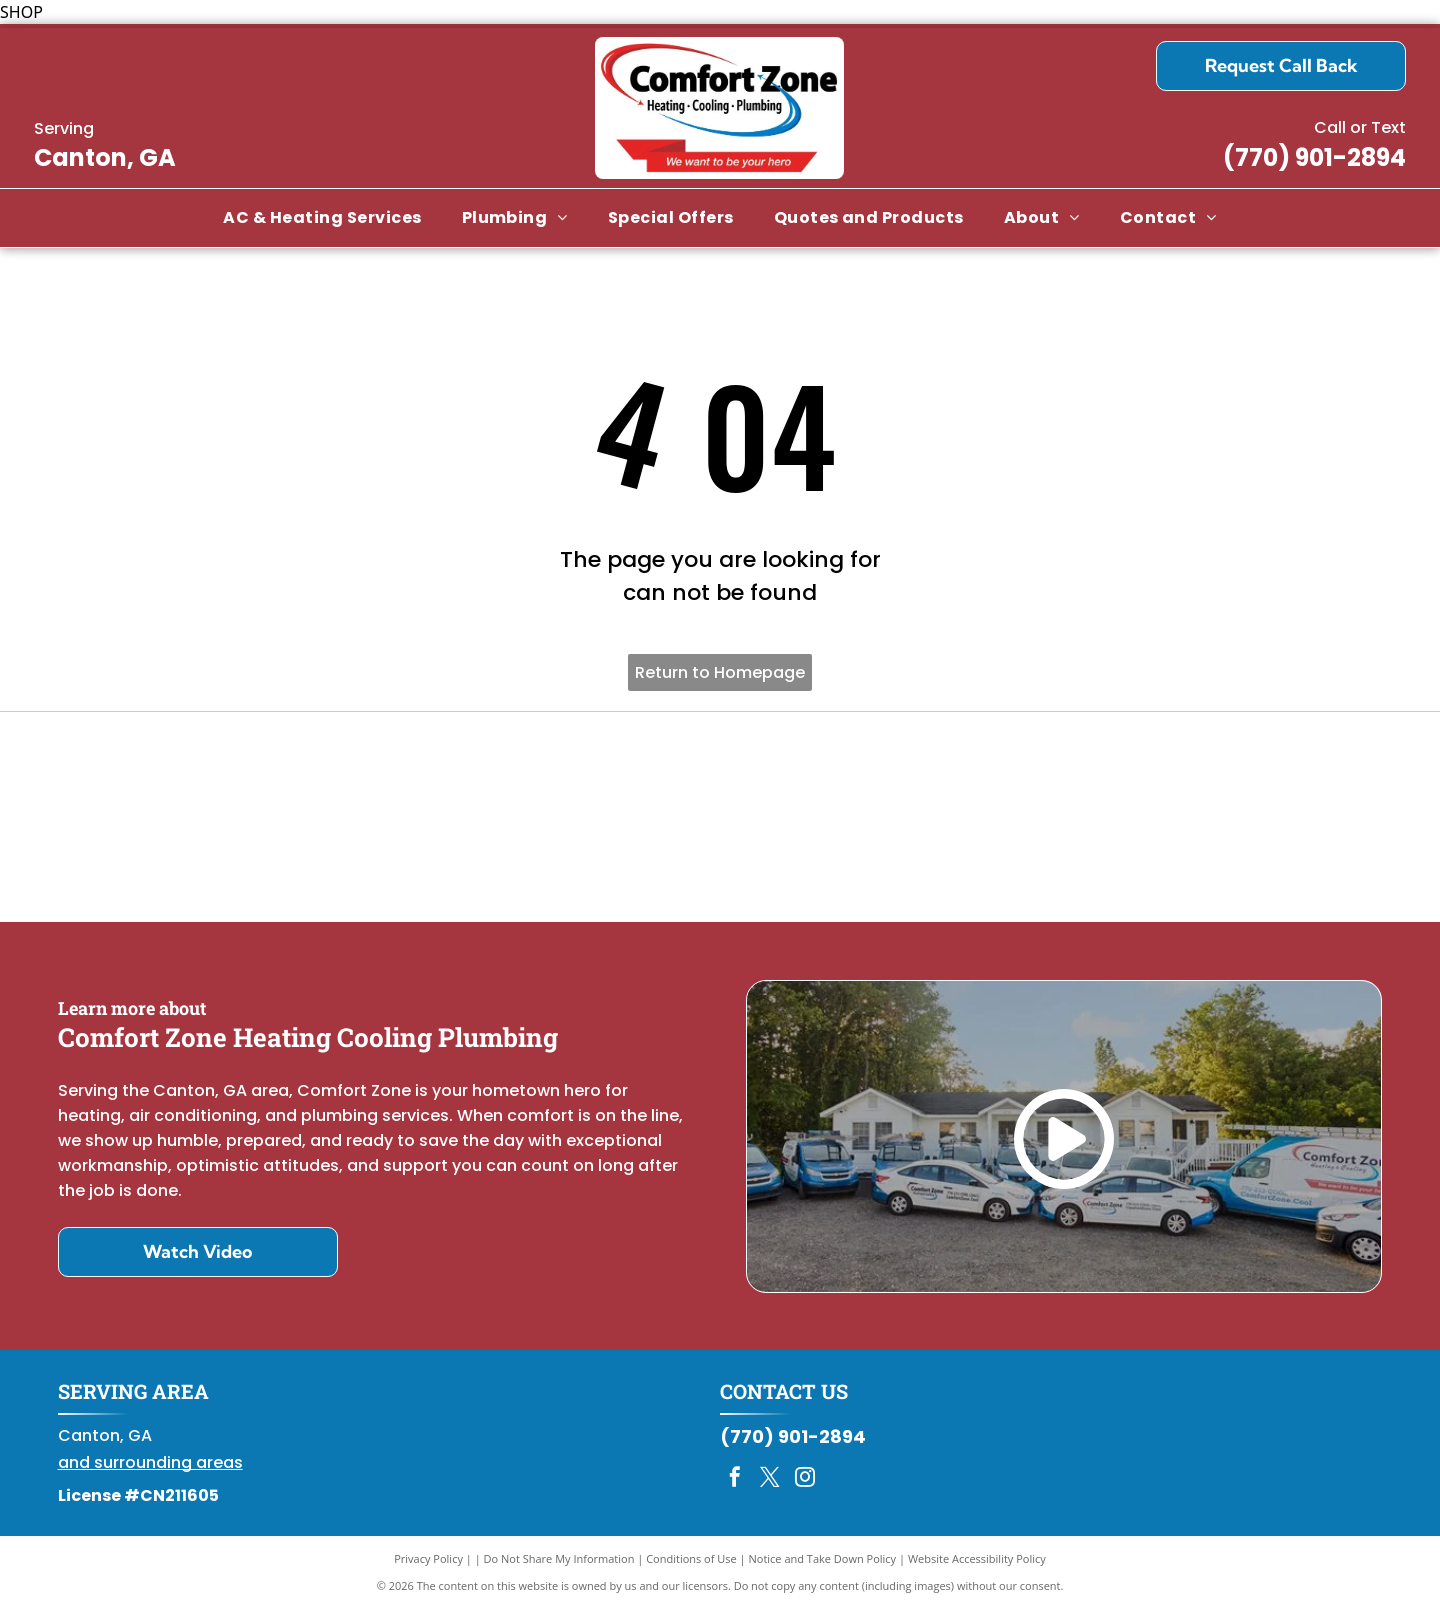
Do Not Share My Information (559, 1566)
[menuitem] (322, 218)
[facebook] (735, 1487)
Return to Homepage (720, 672)
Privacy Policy (428, 1566)
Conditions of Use (691, 1566)
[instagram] (805, 1487)
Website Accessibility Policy (977, 1566)
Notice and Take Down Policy (823, 1566)
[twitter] (770, 1487)
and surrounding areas (150, 1470)
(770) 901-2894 (1314, 157)
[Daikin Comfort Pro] (720, 821)
